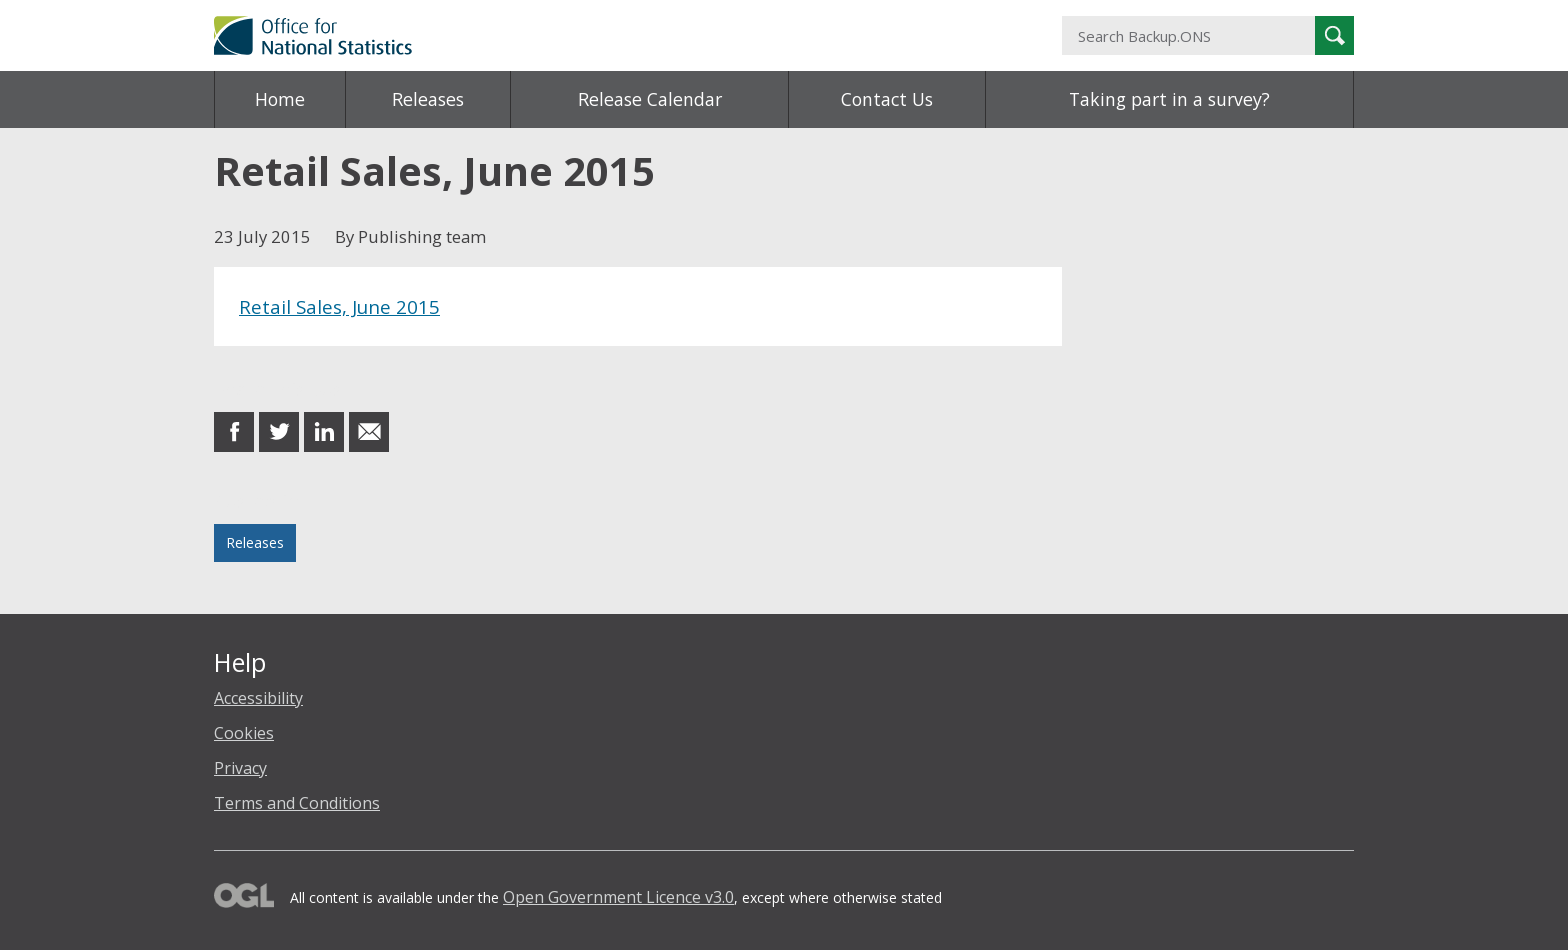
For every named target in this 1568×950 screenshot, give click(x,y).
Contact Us (887, 99)
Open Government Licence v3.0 (618, 897)
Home (280, 99)
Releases (428, 99)
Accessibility (258, 698)
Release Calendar (650, 99)
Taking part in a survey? (1169, 99)
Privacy (240, 768)
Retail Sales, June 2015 (339, 306)
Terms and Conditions (297, 803)
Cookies (244, 733)
